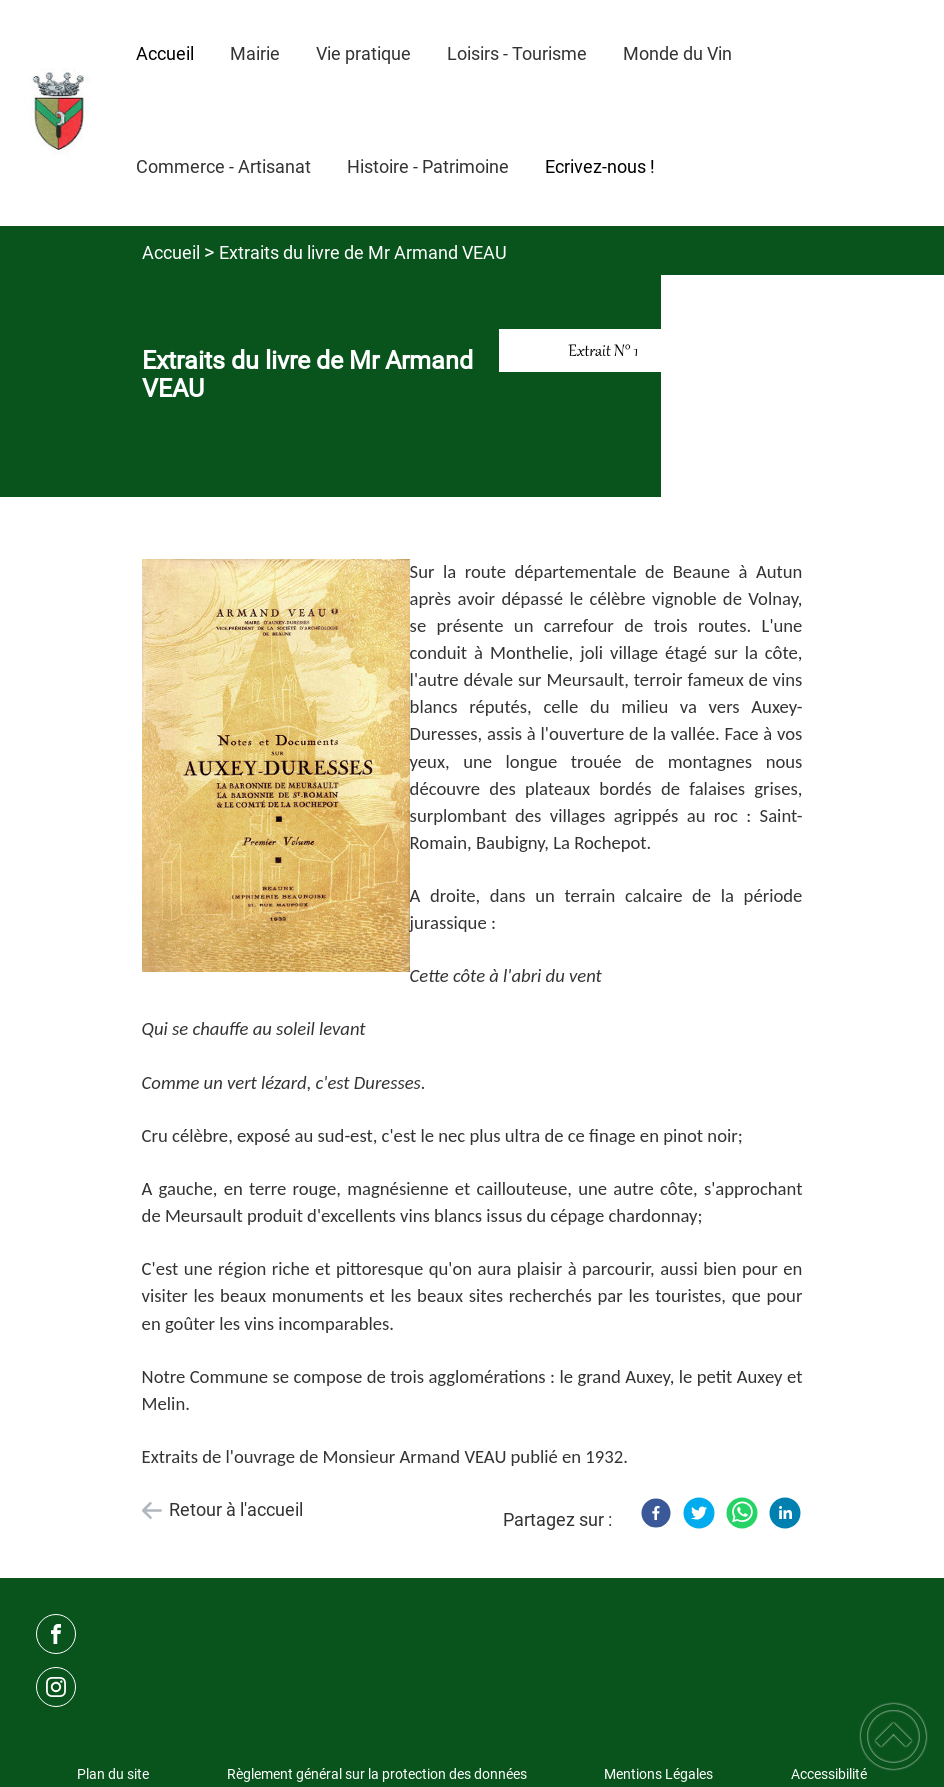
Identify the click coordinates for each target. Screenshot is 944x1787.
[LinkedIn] (785, 1513)
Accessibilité (829, 1774)
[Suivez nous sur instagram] (56, 1687)
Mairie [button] (255, 53)
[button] (893, 1736)
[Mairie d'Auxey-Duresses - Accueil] (59, 113)
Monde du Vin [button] (677, 53)
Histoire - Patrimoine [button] (428, 166)
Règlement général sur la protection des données (377, 1774)
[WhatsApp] (742, 1513)
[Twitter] (699, 1513)
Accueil (171, 252)
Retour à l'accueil (236, 1509)
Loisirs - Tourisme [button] (517, 53)
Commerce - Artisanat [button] (223, 166)
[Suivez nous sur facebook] (56, 1634)
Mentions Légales (658, 1774)
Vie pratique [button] (363, 53)
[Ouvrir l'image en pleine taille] (608, 351)
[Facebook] (656, 1513)
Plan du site (113, 1774)
